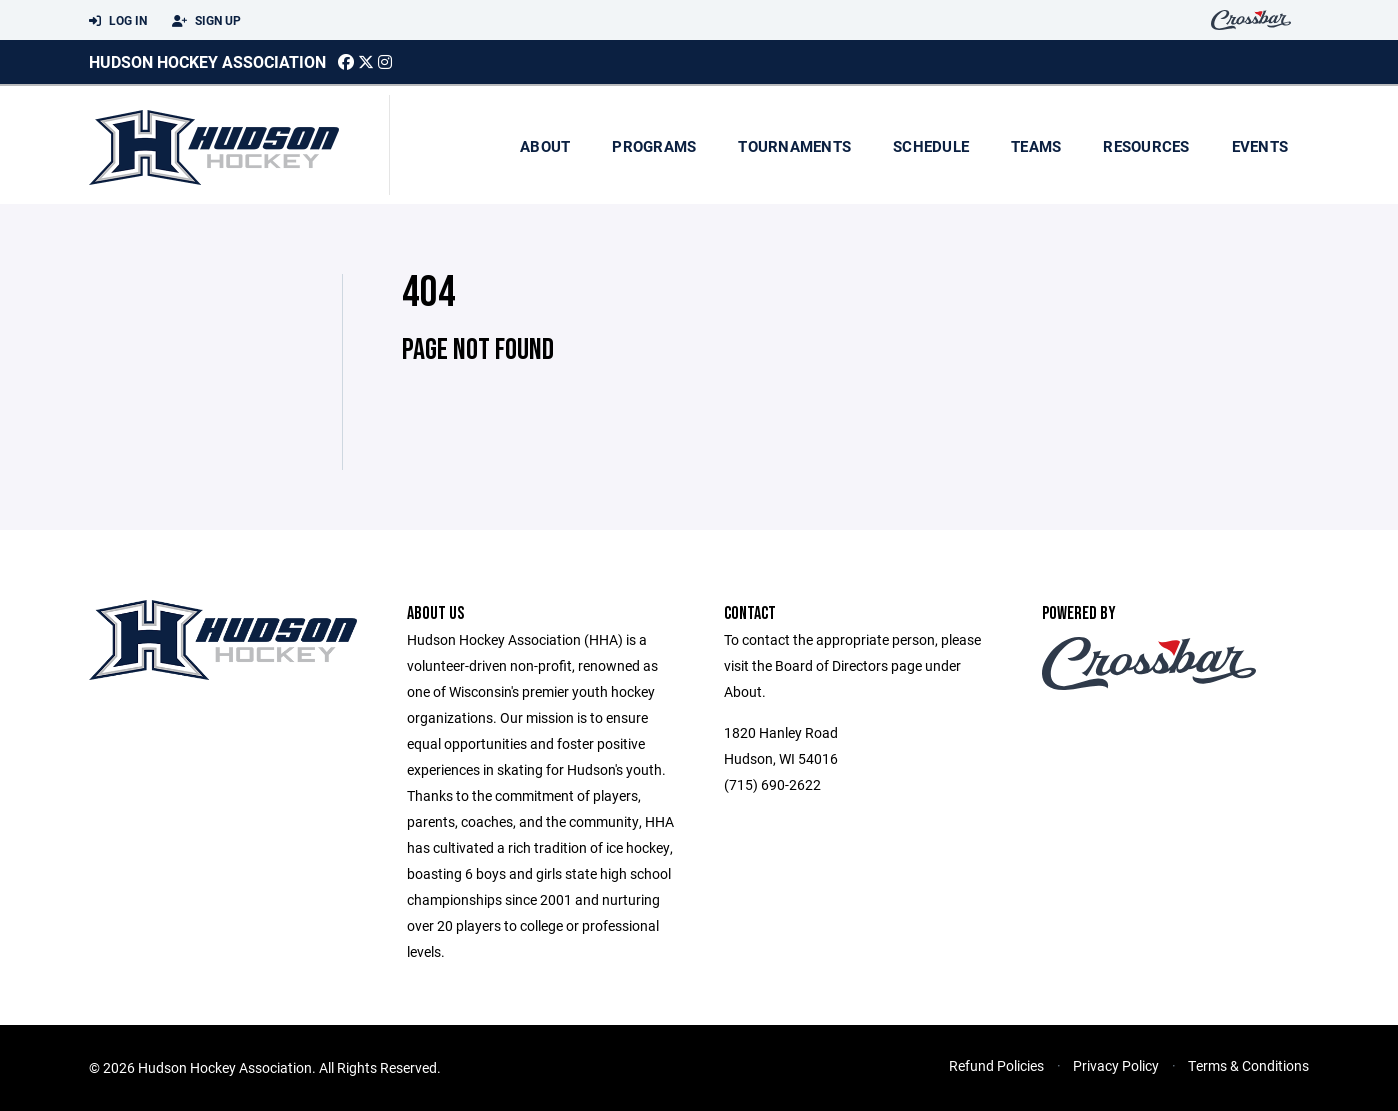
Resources (1146, 146)
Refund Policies (996, 1065)
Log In (118, 21)
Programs (654, 146)
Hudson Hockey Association (207, 61)
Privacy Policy (1116, 1065)
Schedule (931, 146)
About (545, 146)
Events (1260, 146)
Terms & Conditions (1248, 1065)
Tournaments (794, 146)
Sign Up (206, 21)
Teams (1036, 146)
